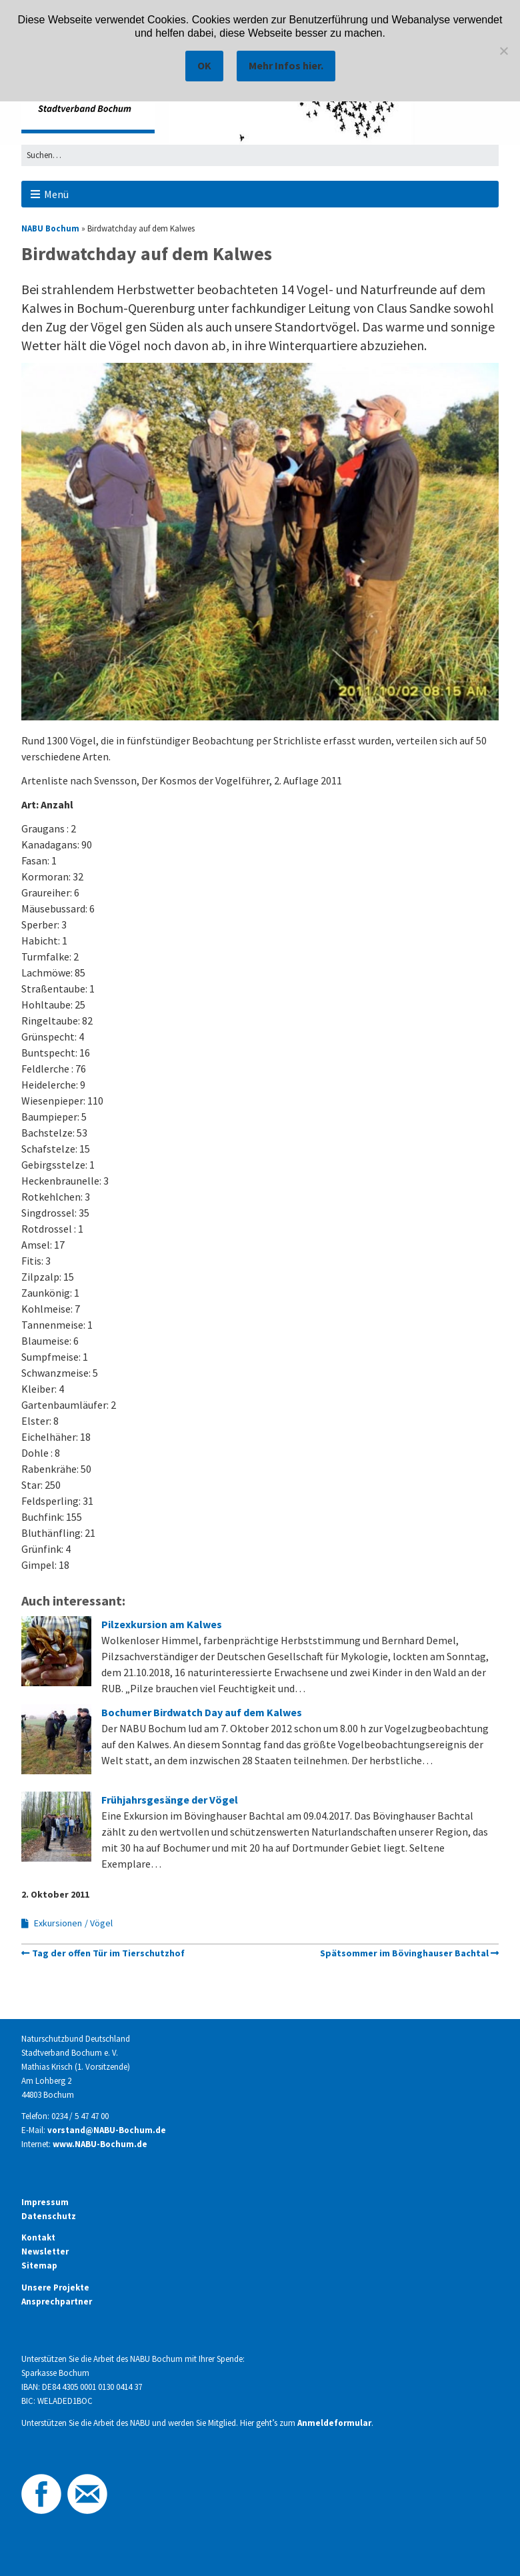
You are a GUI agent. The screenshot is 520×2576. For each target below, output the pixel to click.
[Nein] (503, 50)
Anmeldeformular (334, 2423)
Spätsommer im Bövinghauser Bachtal (404, 1953)
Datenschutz (48, 2216)
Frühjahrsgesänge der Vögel (169, 1799)
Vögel (101, 1923)
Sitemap (39, 2265)
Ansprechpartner (56, 2301)
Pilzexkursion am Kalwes (161, 1624)
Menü (56, 194)
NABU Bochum (50, 228)
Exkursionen (58, 1923)
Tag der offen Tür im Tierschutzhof (108, 1953)
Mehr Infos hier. (286, 65)
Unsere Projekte (55, 2287)
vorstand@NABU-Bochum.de (106, 2130)
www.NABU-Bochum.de (100, 2144)
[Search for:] (260, 155)
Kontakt (38, 2237)
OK (204, 65)
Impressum (45, 2202)
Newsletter (45, 2251)
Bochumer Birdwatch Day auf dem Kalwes (201, 1712)
